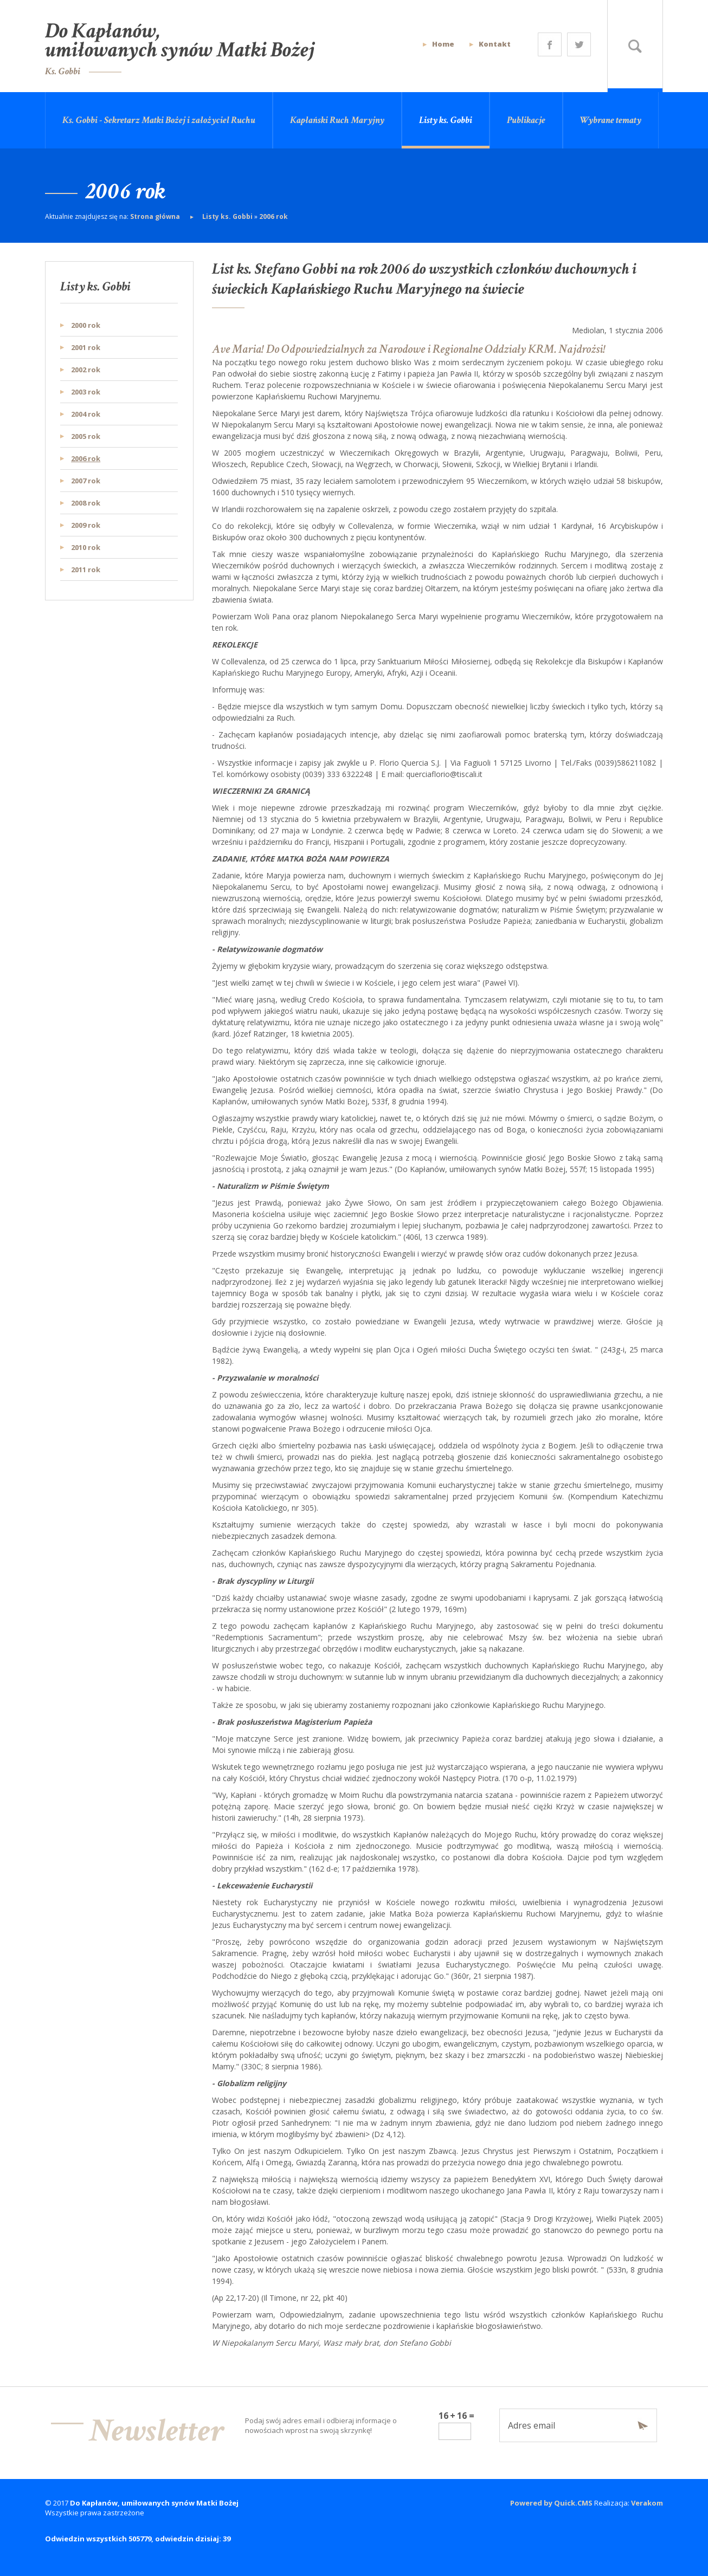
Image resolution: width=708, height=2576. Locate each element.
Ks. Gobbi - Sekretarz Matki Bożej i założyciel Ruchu (158, 120)
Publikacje (526, 120)
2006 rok (273, 216)
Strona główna (156, 216)
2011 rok (85, 569)
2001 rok (85, 347)
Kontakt (495, 44)
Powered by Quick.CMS (551, 2503)
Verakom (647, 2503)
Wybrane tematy (610, 120)
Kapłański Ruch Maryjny (337, 120)
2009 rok (85, 525)
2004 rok (85, 414)
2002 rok (85, 369)
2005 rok (85, 436)
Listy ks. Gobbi (445, 120)
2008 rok (85, 503)
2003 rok (85, 392)
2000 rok (85, 325)
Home (443, 44)
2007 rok (85, 481)
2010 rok (85, 547)
